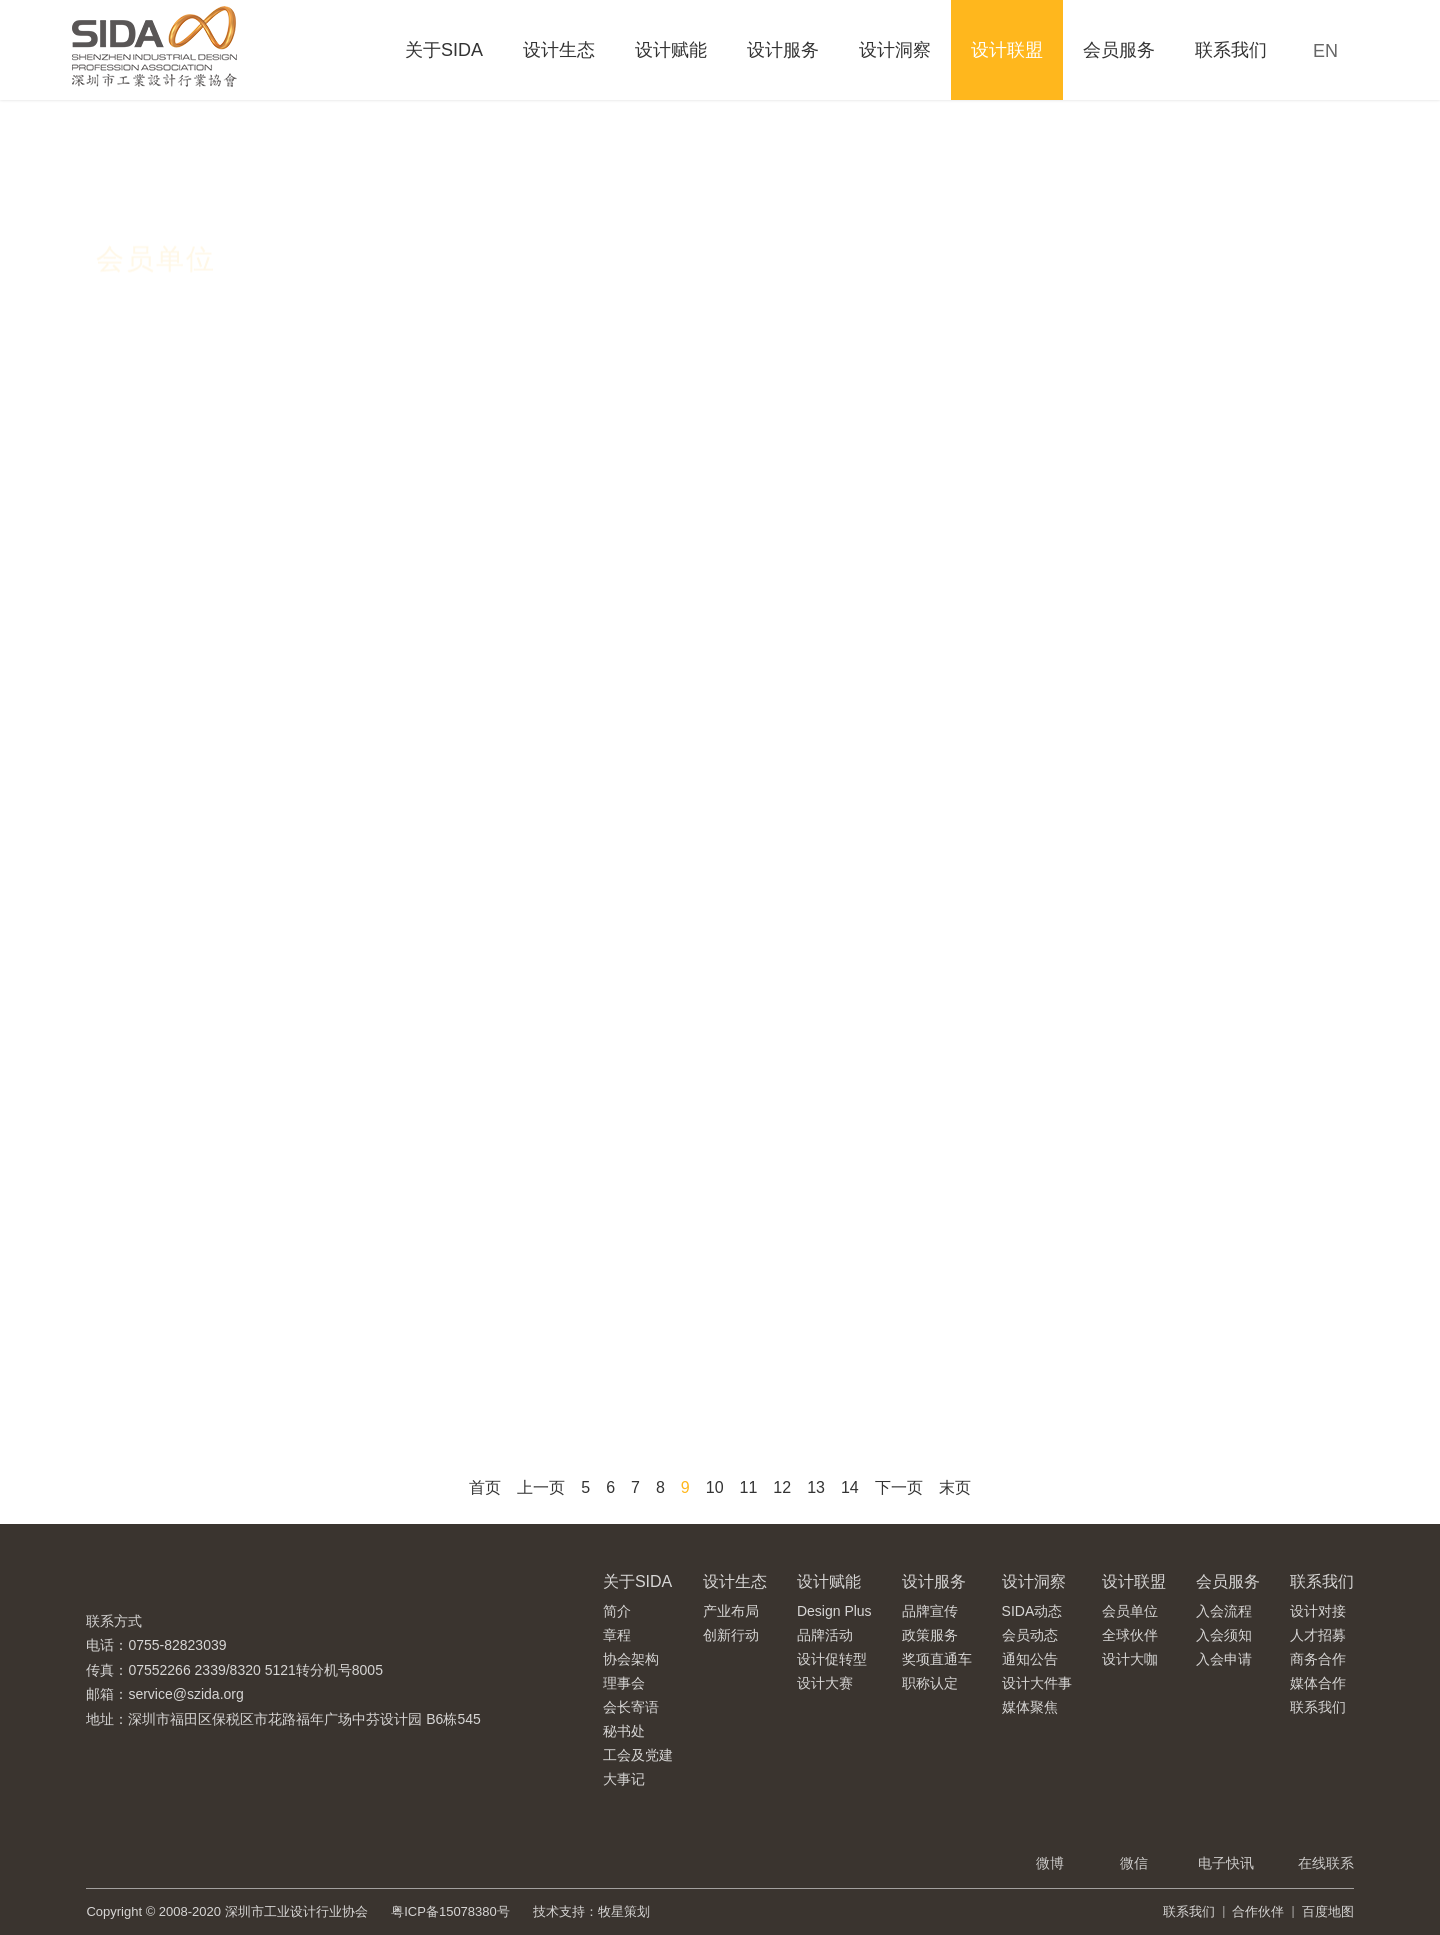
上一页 (541, 1487)
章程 (617, 1635)
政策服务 (930, 1635)
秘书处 (624, 1731)
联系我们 (1231, 50)
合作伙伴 (1258, 1911)
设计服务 (783, 50)
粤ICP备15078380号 (450, 1911)
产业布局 (731, 1611)
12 (782, 1487)
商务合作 (1318, 1659)
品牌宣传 (930, 1611)
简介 (617, 1611)
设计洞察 (895, 50)
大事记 (624, 1779)
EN (1325, 51)
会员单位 (1130, 1611)
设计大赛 (825, 1683)
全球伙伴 (1130, 1635)
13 (816, 1487)
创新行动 (731, 1635)
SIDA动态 (1032, 1611)
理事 (440, 320)
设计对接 (1318, 1611)
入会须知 (1224, 1635)
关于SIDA (444, 50)
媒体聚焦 (1030, 1707)
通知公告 (1030, 1659)
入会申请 (1224, 1659)
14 (850, 1487)
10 (715, 1487)
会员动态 (1030, 1635)
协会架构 (631, 1659)
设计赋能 (671, 50)
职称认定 (930, 1683)
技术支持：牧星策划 (591, 1911)
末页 (955, 1487)
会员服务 (1119, 50)
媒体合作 (1318, 1683)
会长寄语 (631, 1707)
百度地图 (1328, 1911)
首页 (485, 1487)
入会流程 (1224, 1611)
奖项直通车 (937, 1659)
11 (749, 1487)
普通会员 (554, 320)
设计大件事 (1037, 1683)
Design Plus (834, 1611)
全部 (134, 320)
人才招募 (1318, 1635)
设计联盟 (1007, 50)
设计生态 (559, 50)
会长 (230, 320)
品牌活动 (825, 1635)
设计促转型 (832, 1659)
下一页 (899, 1487)
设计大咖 (1130, 1659)
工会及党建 (638, 1755)
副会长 (335, 320)
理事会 (624, 1683)
